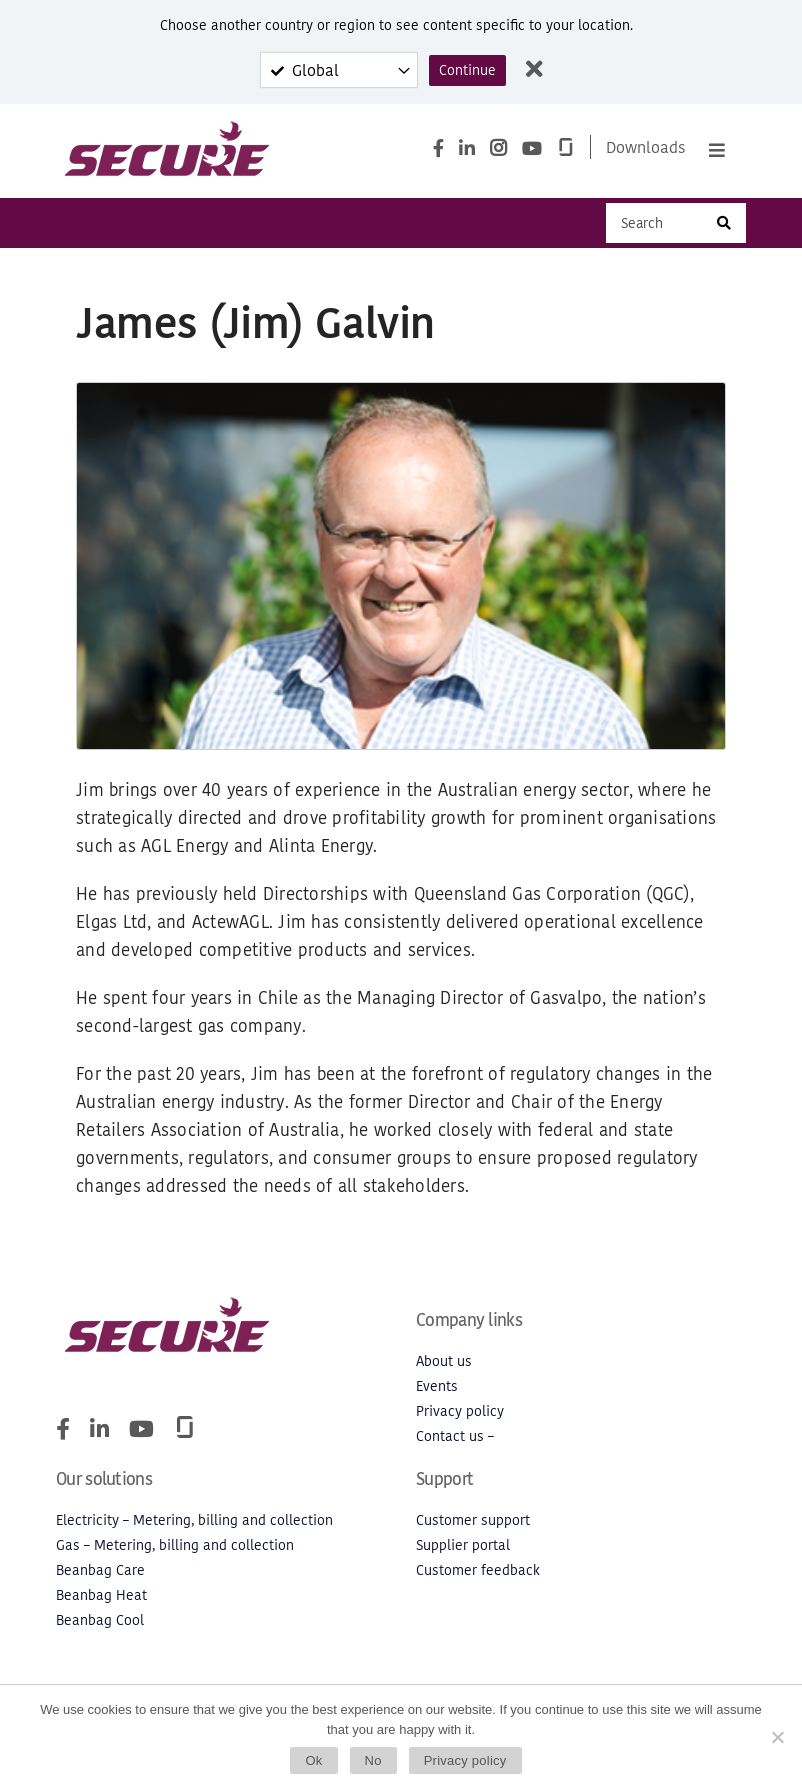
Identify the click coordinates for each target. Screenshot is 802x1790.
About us (444, 1361)
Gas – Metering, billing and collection (175, 1545)
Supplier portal (463, 1545)
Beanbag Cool (100, 1620)
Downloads (646, 147)
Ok (313, 1760)
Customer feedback (478, 1570)
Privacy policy (460, 1411)
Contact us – (455, 1436)
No (373, 1760)
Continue (467, 70)
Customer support (473, 1520)
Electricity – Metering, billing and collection (194, 1520)
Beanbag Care (100, 1570)
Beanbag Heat (101, 1595)
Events (437, 1386)
